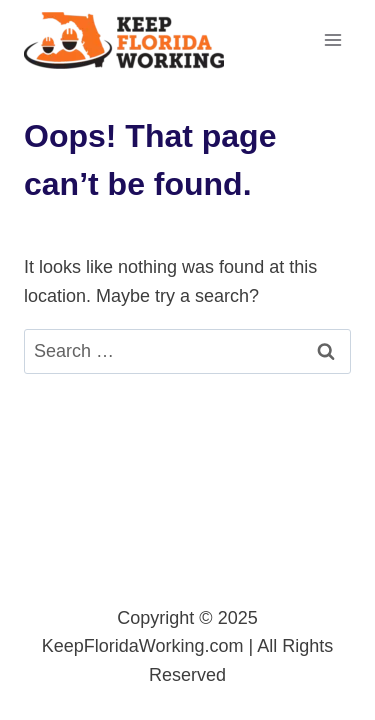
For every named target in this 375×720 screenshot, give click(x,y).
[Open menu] (332, 39)
